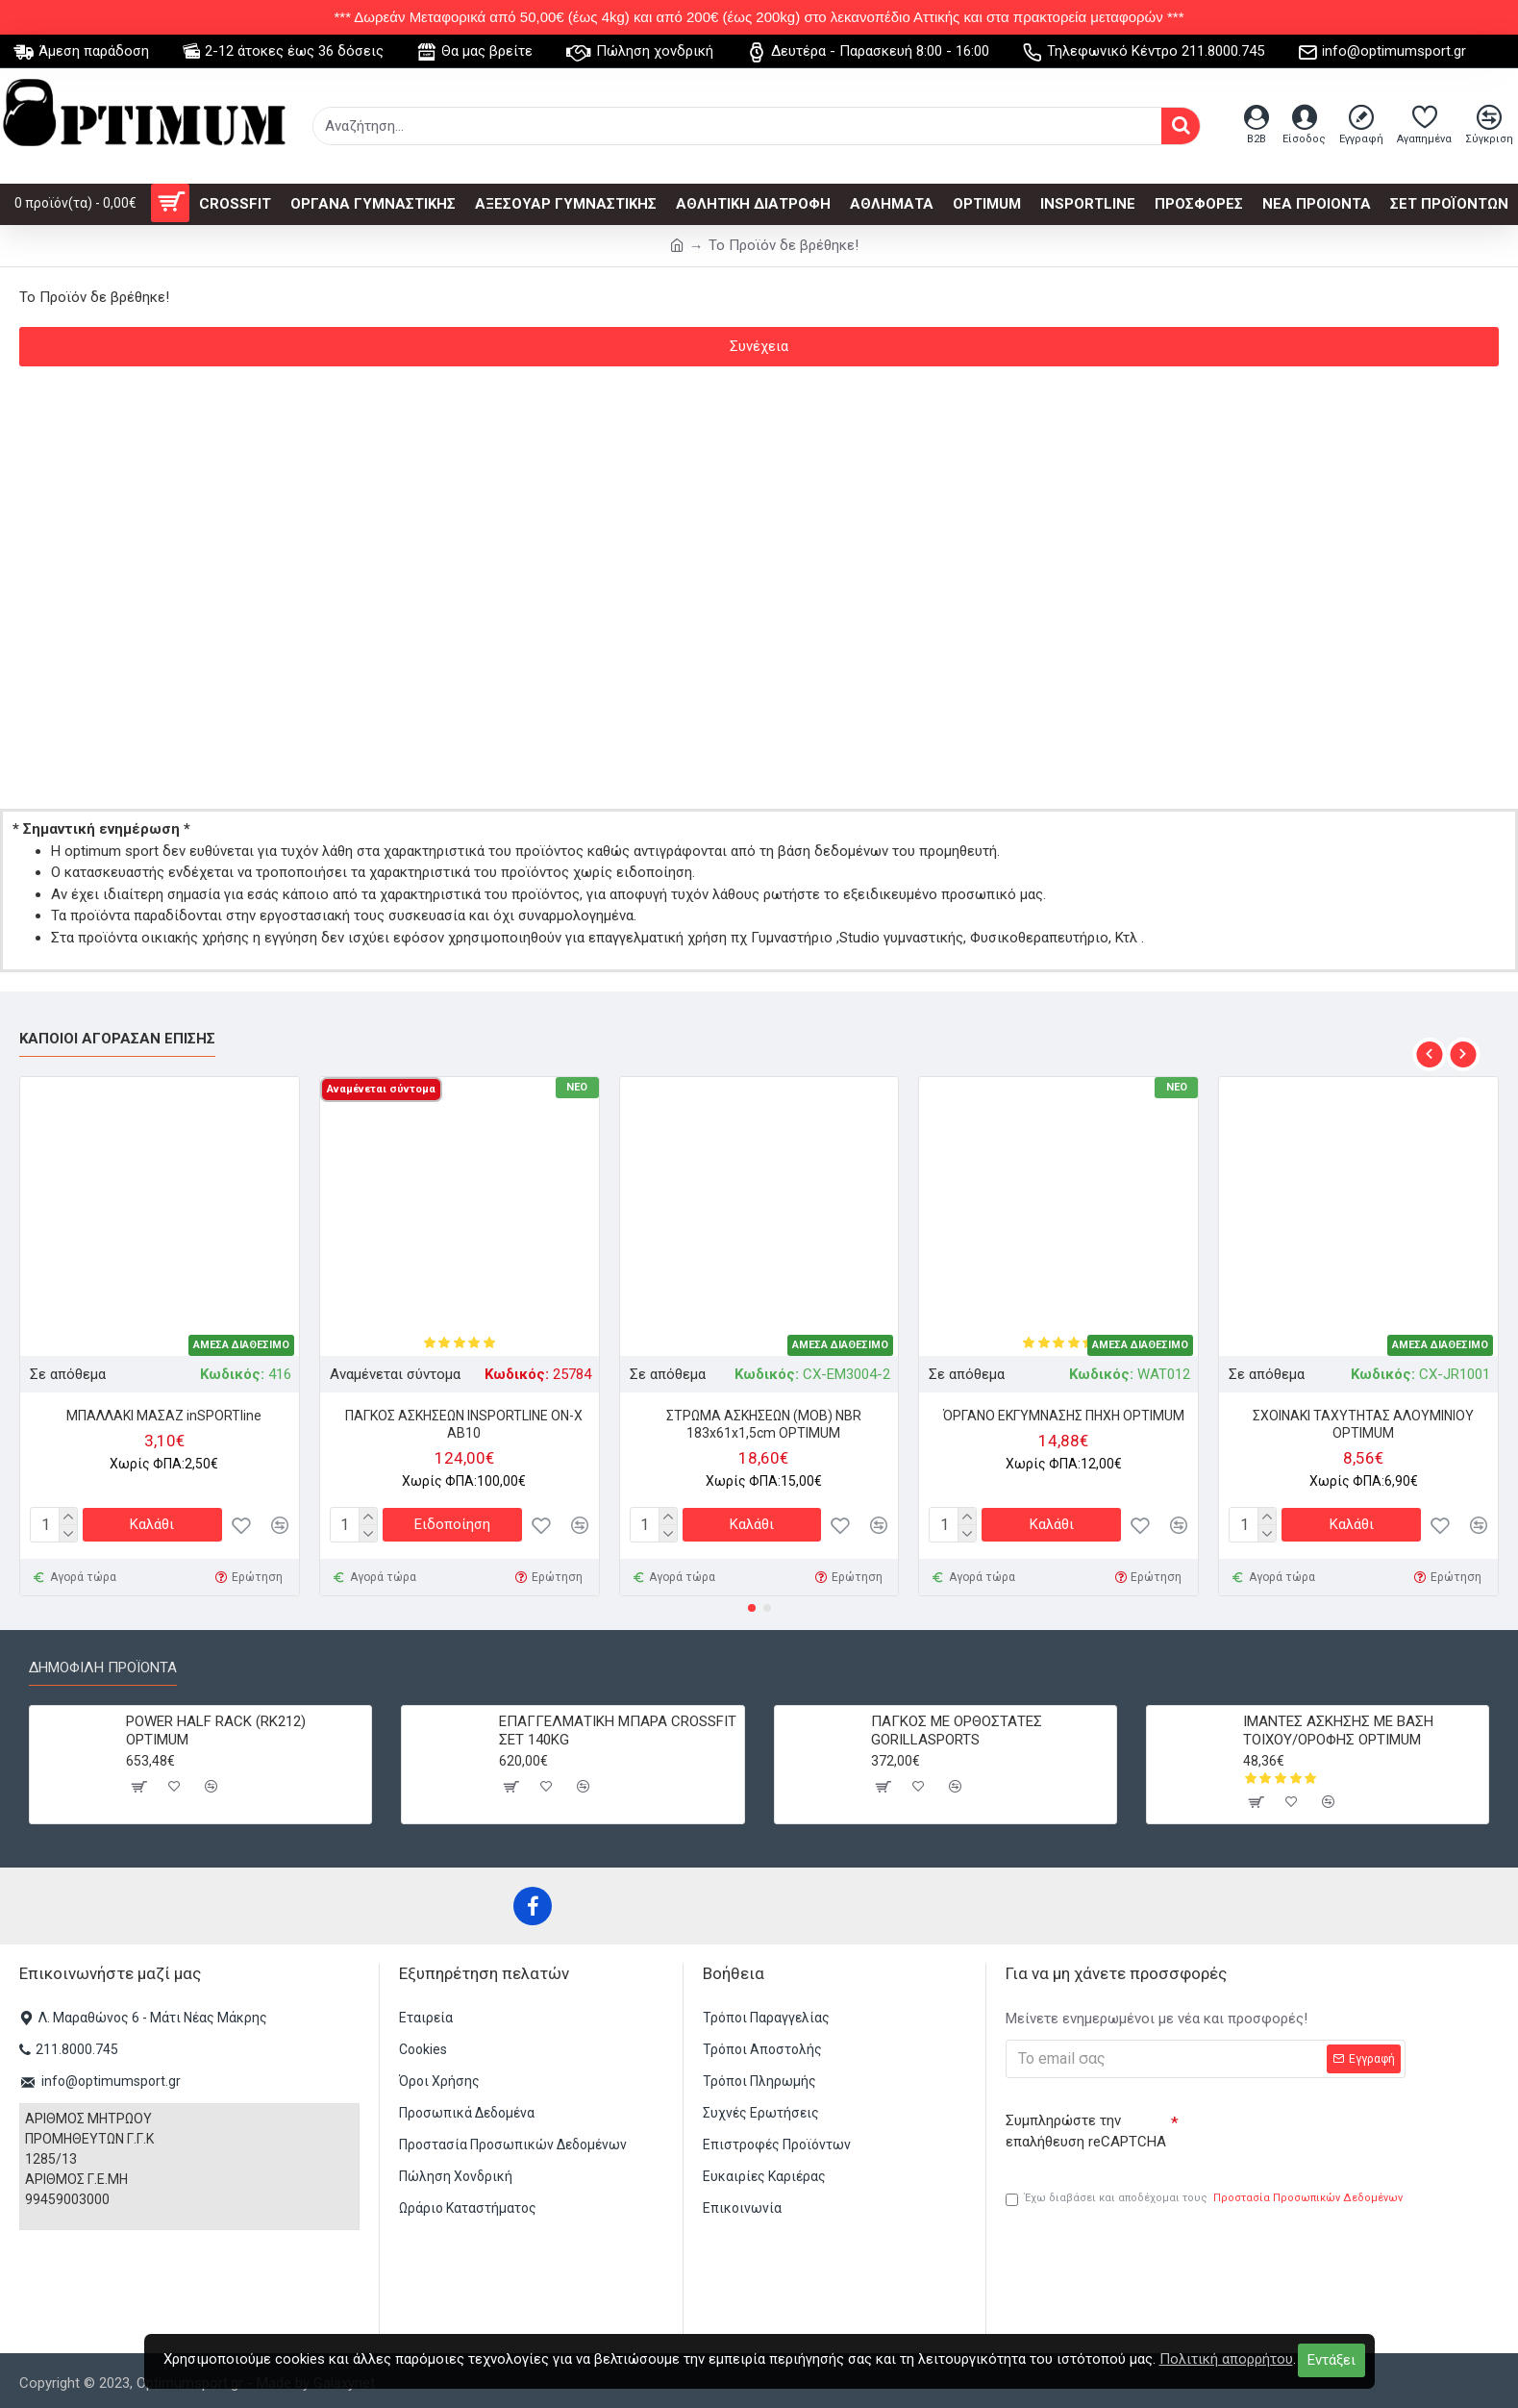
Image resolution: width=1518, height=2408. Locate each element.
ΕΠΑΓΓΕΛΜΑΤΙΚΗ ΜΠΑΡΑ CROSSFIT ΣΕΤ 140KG (617, 1726)
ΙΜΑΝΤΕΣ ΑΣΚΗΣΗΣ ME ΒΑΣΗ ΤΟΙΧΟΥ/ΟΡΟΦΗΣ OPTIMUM (1338, 1726)
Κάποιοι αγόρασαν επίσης (117, 1033)
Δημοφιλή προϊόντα (103, 1662)
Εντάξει (1331, 2360)
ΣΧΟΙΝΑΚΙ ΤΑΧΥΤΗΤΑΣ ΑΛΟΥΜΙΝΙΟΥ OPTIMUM (1363, 1419)
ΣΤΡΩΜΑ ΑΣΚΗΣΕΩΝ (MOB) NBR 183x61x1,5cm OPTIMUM (763, 1419)
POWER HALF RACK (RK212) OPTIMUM (216, 1726)
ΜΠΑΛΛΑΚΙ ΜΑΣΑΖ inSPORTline (163, 1410)
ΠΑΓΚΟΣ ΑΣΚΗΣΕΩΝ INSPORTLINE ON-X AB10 (464, 1419)
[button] (1429, 1049)
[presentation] (1313, 2133)
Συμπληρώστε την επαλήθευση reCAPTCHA (1086, 2126)
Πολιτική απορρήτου (1226, 2359)
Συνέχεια (759, 346)
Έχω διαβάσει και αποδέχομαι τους (1206, 2199)
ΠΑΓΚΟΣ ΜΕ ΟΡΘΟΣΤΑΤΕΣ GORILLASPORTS (956, 1726)
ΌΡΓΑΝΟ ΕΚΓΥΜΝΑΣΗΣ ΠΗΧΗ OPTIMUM (1063, 1410)
